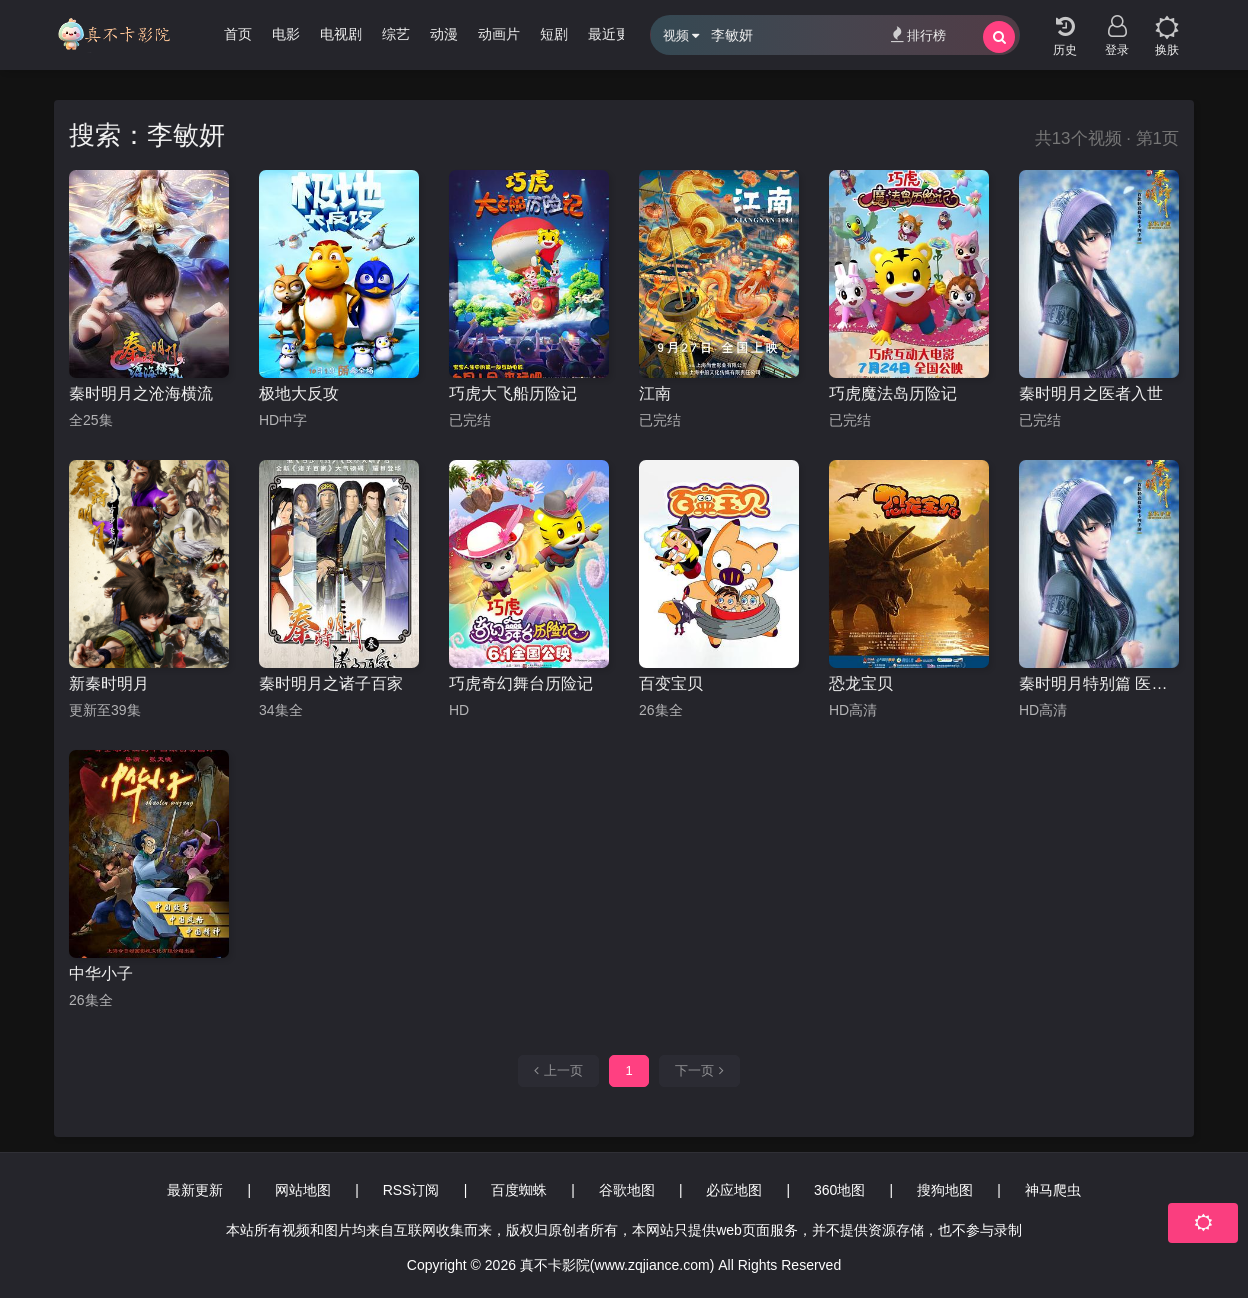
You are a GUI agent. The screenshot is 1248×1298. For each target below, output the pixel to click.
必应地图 (734, 1190)
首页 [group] (238, 34)
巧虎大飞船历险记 (513, 393)
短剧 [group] (554, 34)
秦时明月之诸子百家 (331, 683)
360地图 (839, 1190)
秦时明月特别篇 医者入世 (1099, 683)
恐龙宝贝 (861, 683)
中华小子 (101, 973)
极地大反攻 (299, 393)
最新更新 (195, 1190)
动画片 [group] (499, 34)
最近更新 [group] (616, 34)
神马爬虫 (1053, 1190)
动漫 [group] (444, 34)
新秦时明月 (109, 683)
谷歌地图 (627, 1190)
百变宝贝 (671, 683)
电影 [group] (286, 34)
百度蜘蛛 (519, 1190)
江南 (655, 393)
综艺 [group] (396, 34)
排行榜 (918, 34)
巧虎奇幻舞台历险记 (521, 683)
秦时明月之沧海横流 (141, 393)
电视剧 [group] (341, 34)
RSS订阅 (411, 1190)
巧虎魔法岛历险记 (893, 393)
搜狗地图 (945, 1190)
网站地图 (303, 1190)
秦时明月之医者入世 (1091, 393)
